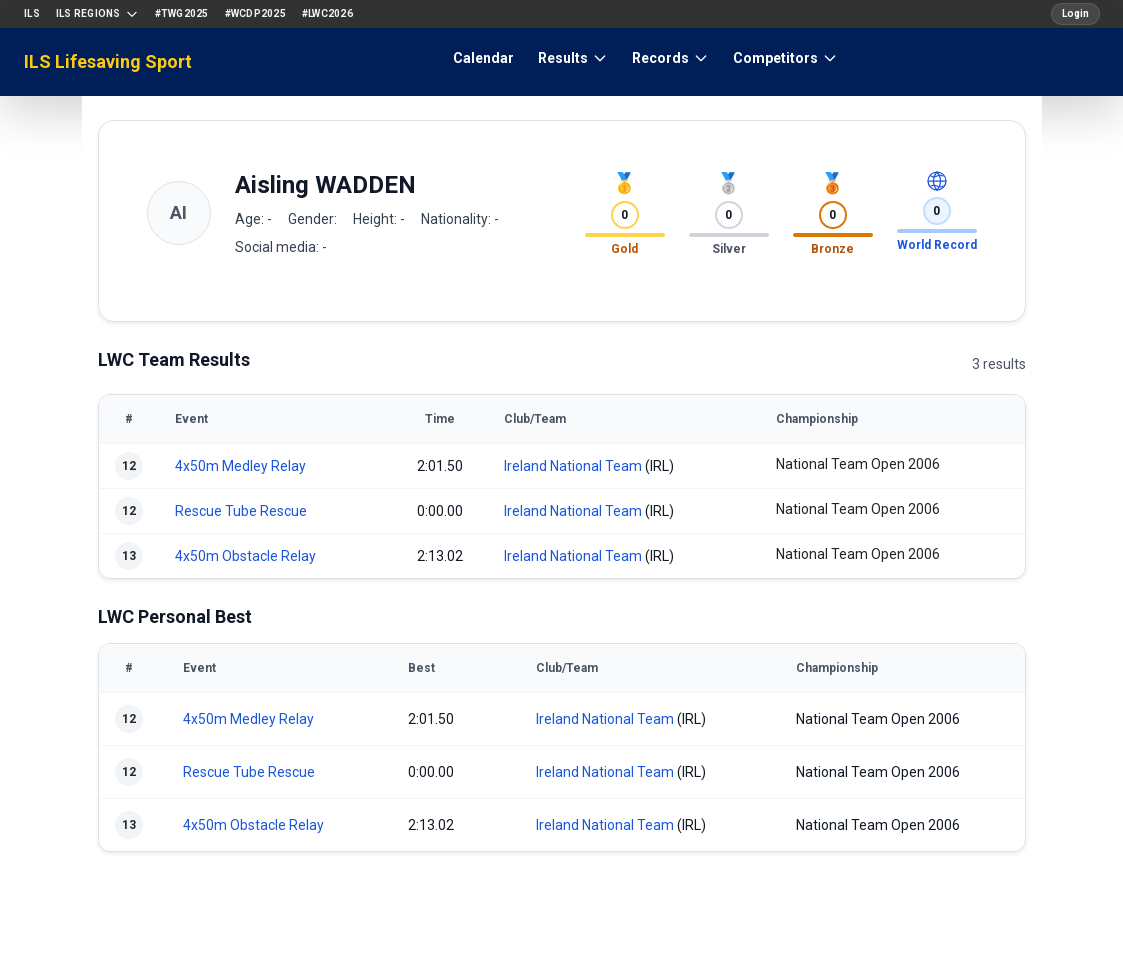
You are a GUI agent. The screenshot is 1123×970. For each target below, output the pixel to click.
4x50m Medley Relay (240, 466)
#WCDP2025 (255, 13)
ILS (32, 13)
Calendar (483, 58)
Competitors (785, 58)
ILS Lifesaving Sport (108, 61)
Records (670, 58)
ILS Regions (97, 14)
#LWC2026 (327, 13)
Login (1075, 13)
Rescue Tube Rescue (241, 511)
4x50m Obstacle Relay (245, 556)
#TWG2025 (182, 13)
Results (573, 58)
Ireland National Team (573, 466)
